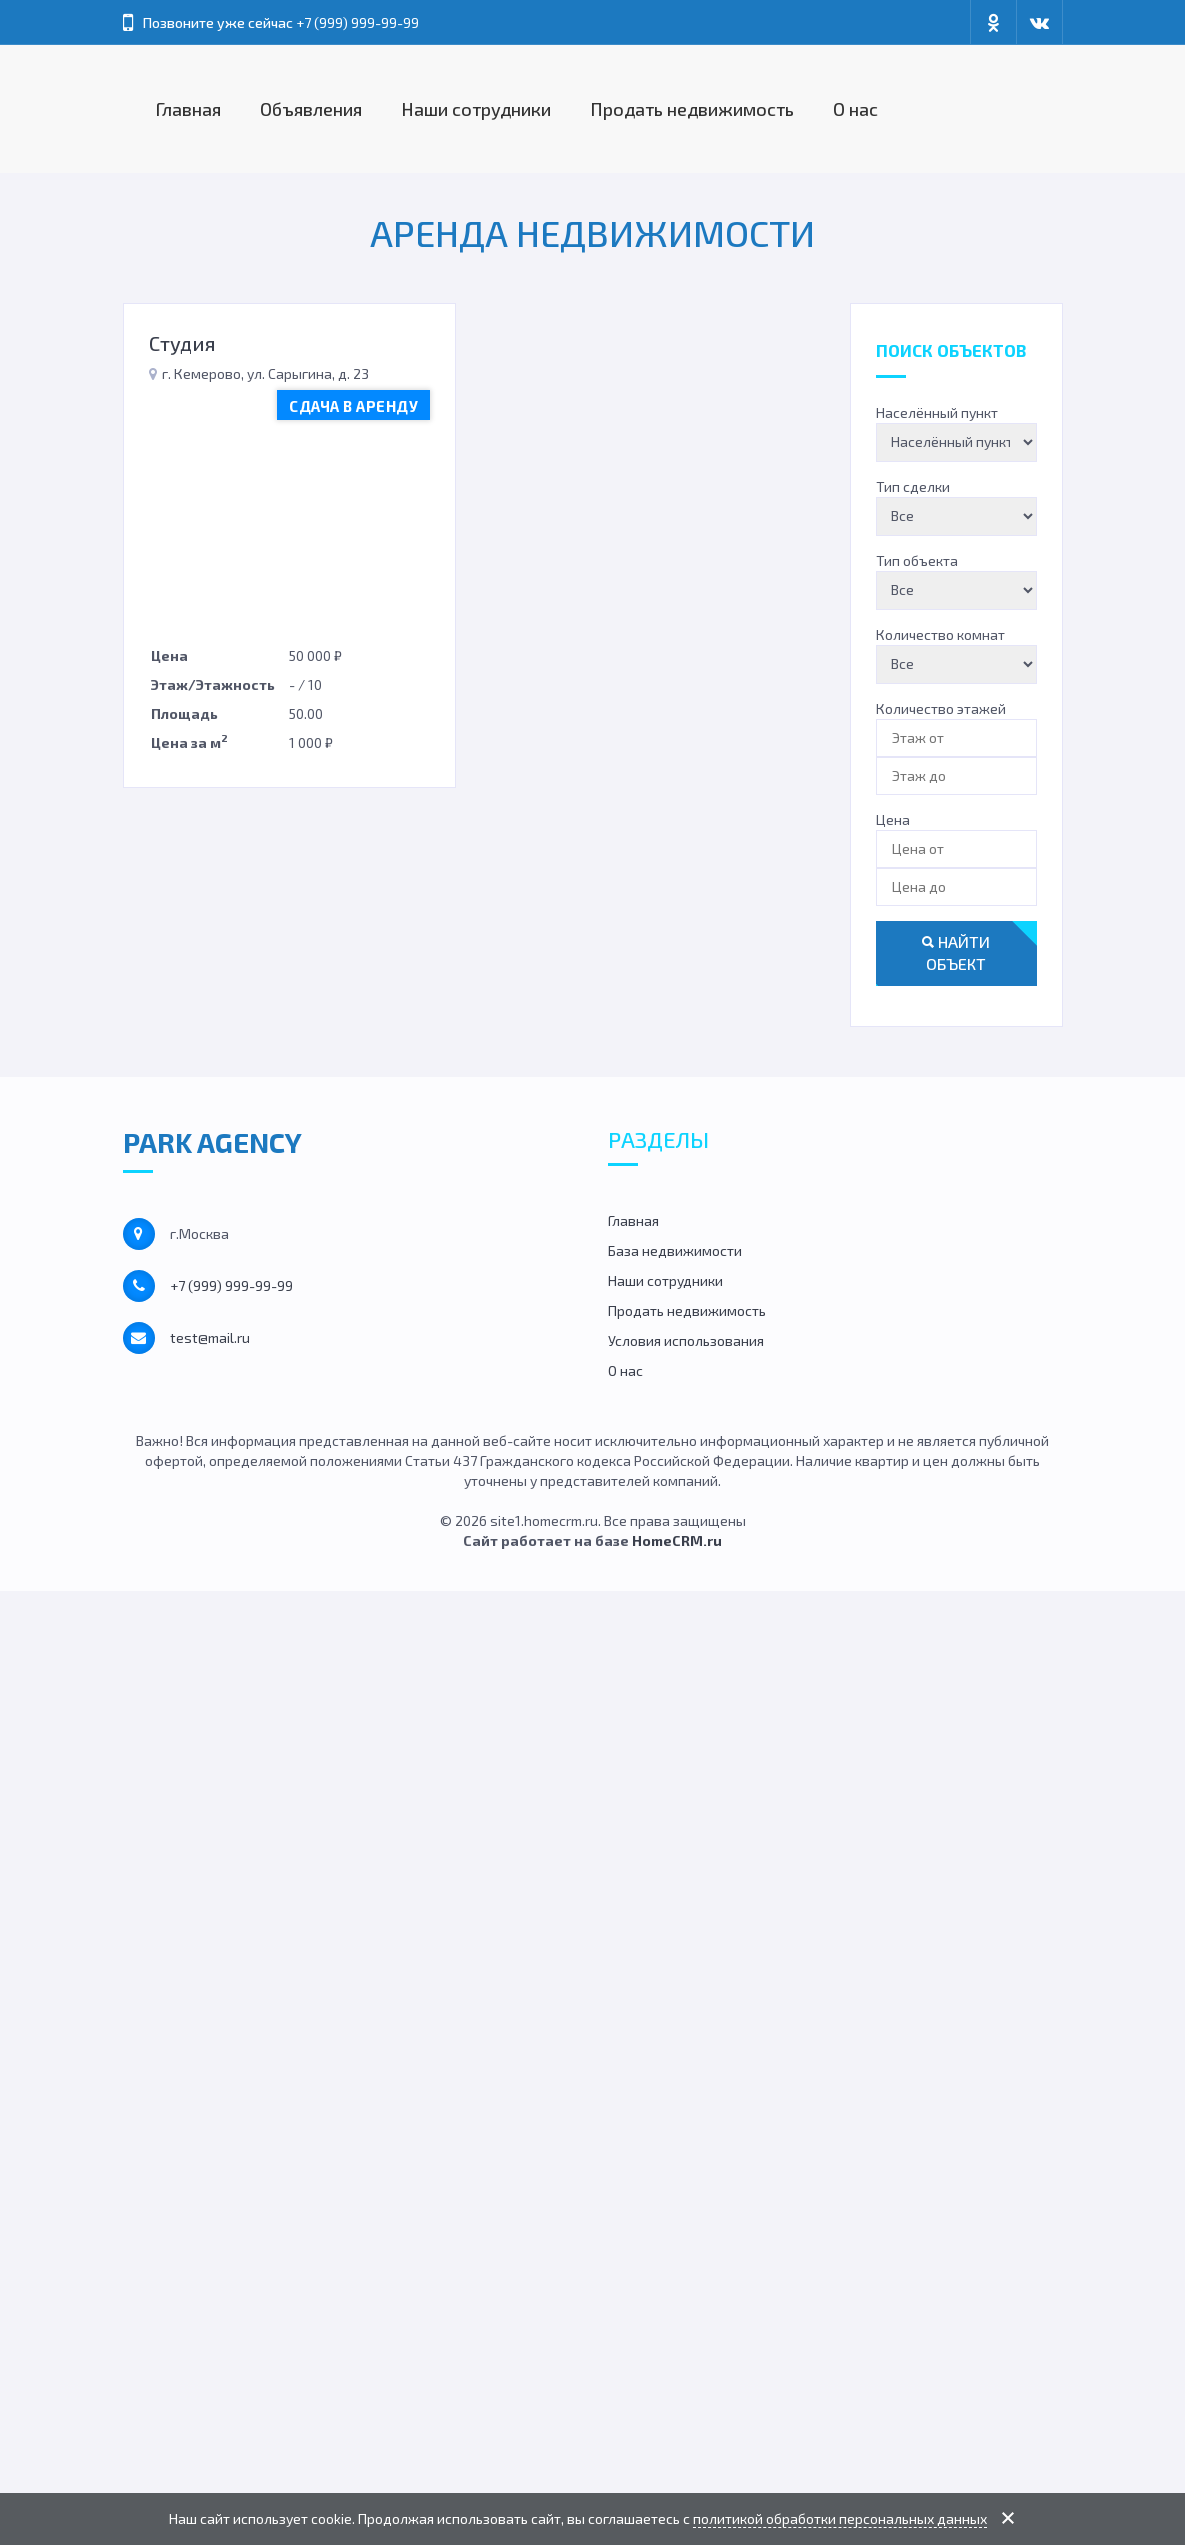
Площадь (184, 713)
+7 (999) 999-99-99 (357, 22)
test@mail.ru (210, 1337)
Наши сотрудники (476, 109)
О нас (855, 109)
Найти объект (956, 953)
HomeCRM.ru (677, 1540)
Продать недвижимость (692, 109)
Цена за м (189, 741)
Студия (182, 343)
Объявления (311, 109)
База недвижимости (675, 1250)
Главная (188, 109)
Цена (169, 655)
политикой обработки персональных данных (840, 2518)
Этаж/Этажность (213, 684)
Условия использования (686, 1340)
